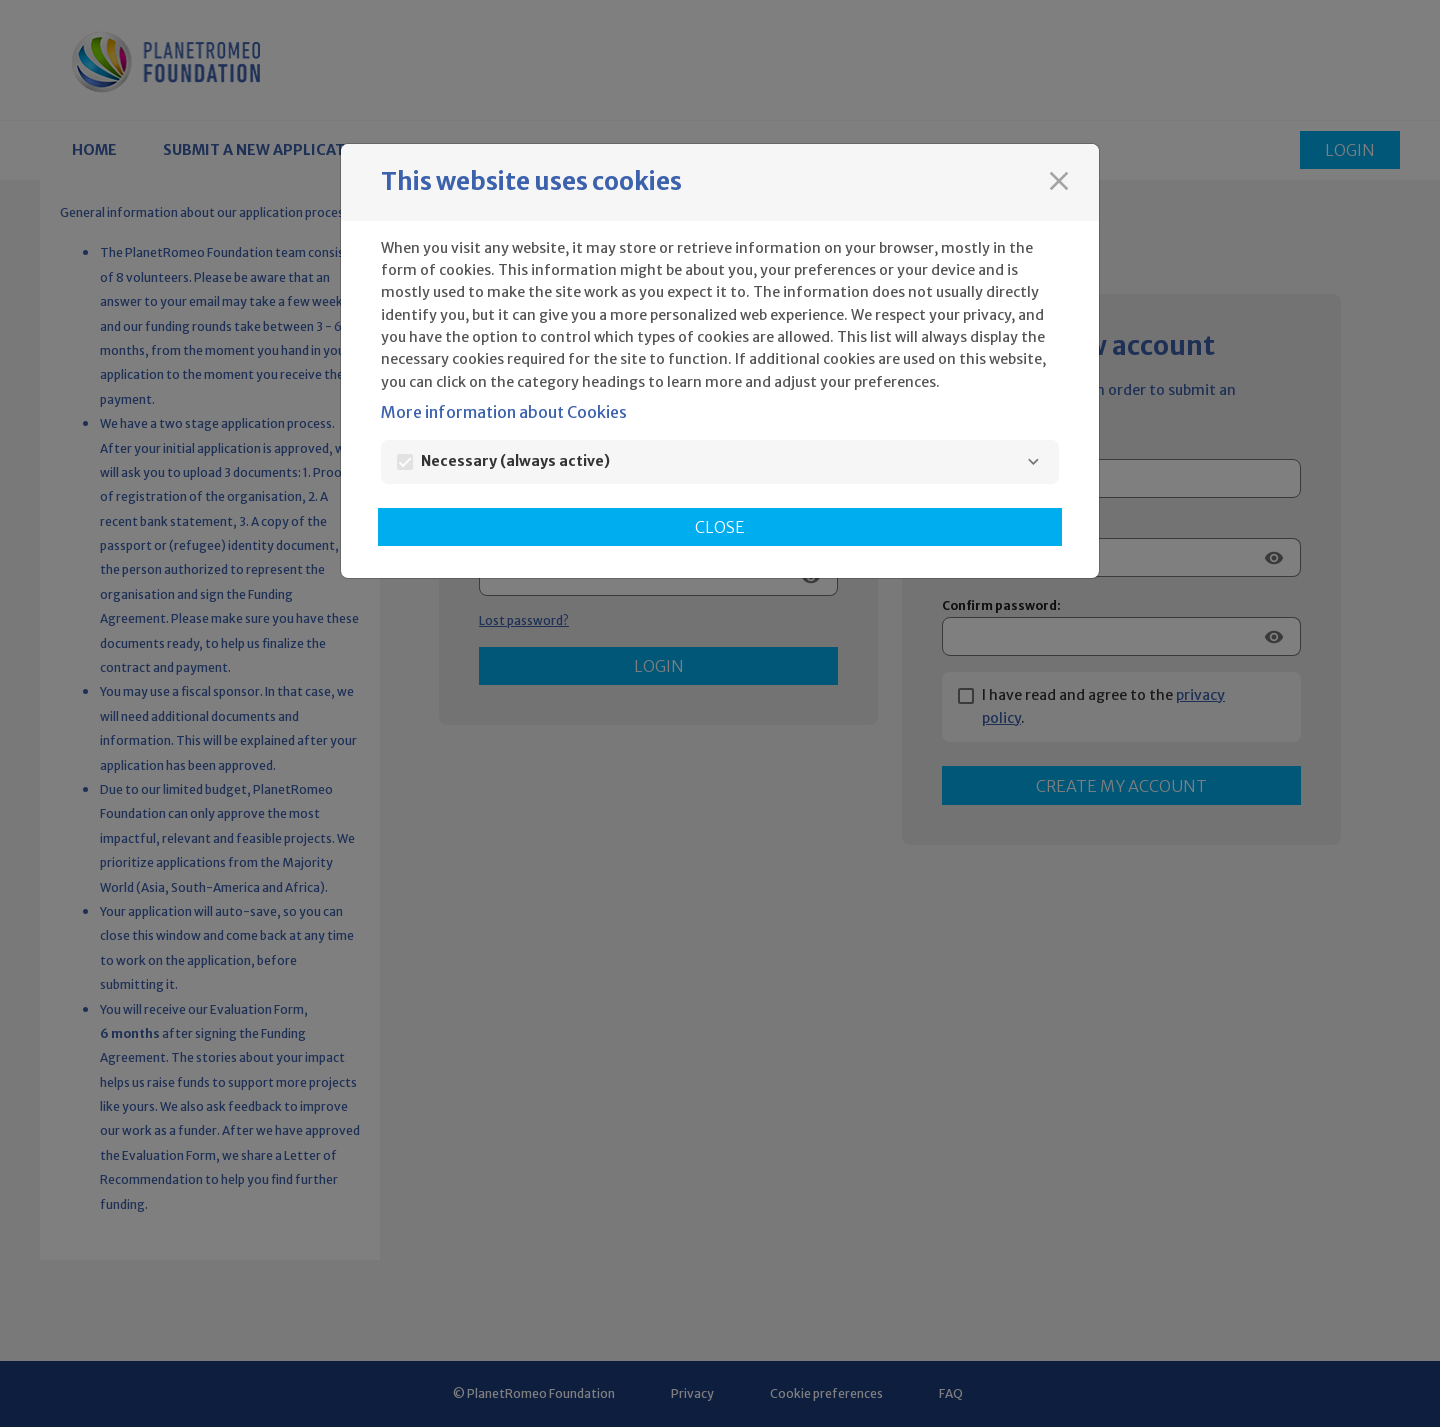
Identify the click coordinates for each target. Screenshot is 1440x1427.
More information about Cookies (504, 412)
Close (720, 527)
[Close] (1059, 181)
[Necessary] (1033, 462)
